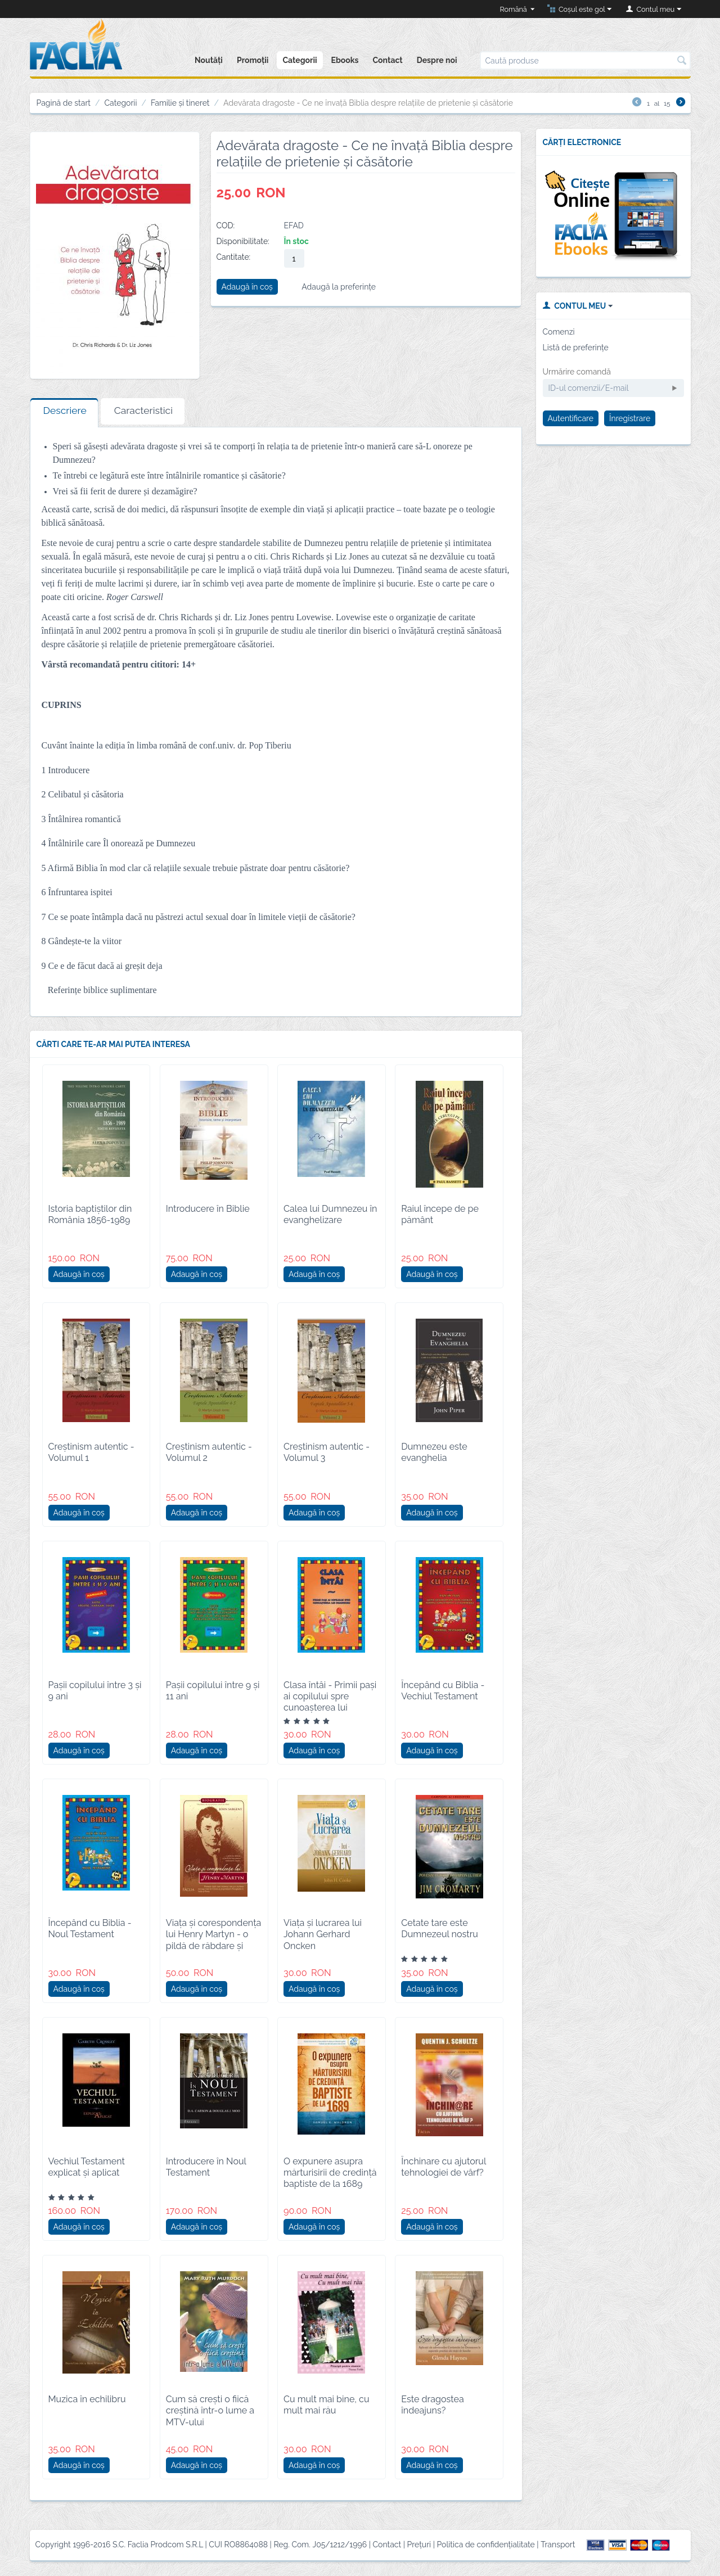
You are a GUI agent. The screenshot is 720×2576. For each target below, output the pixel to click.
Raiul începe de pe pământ (440, 1214)
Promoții (252, 60)
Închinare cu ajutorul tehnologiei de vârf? (443, 2167)
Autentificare (571, 418)
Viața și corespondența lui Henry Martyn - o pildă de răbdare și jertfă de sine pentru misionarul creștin (214, 1946)
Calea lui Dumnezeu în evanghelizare (330, 1214)
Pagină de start (64, 102)
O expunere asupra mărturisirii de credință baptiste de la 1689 (330, 2172)
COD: (226, 225)
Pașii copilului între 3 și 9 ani (95, 1691)
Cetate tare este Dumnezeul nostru (439, 1928)
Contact (388, 60)
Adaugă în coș (247, 286)
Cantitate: (234, 256)
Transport (558, 2544)
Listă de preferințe (576, 347)
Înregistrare (629, 418)
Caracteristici (143, 410)
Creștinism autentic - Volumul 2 (209, 1452)
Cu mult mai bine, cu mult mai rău (327, 2405)
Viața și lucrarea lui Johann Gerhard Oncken (323, 1934)
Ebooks (345, 60)
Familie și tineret (180, 102)
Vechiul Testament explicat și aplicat (86, 2167)
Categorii (299, 60)
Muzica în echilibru (87, 2399)
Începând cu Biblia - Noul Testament (90, 1928)
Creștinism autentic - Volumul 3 (327, 1452)
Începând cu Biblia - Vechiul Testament (442, 1691)
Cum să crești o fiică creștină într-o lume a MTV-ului (210, 2410)
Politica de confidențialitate (486, 2544)
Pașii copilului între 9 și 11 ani (213, 1691)
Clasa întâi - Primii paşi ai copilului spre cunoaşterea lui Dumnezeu (330, 1702)
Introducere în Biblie (208, 1208)
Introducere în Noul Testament (206, 2167)
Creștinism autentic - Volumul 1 (91, 1452)
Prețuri (419, 2544)
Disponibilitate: (243, 241)
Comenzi (559, 331)
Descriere (65, 410)
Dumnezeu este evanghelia (434, 1452)
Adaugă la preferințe (339, 286)
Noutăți (209, 60)
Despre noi (437, 60)
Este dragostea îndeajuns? (432, 2405)
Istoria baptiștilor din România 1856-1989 (90, 1214)
